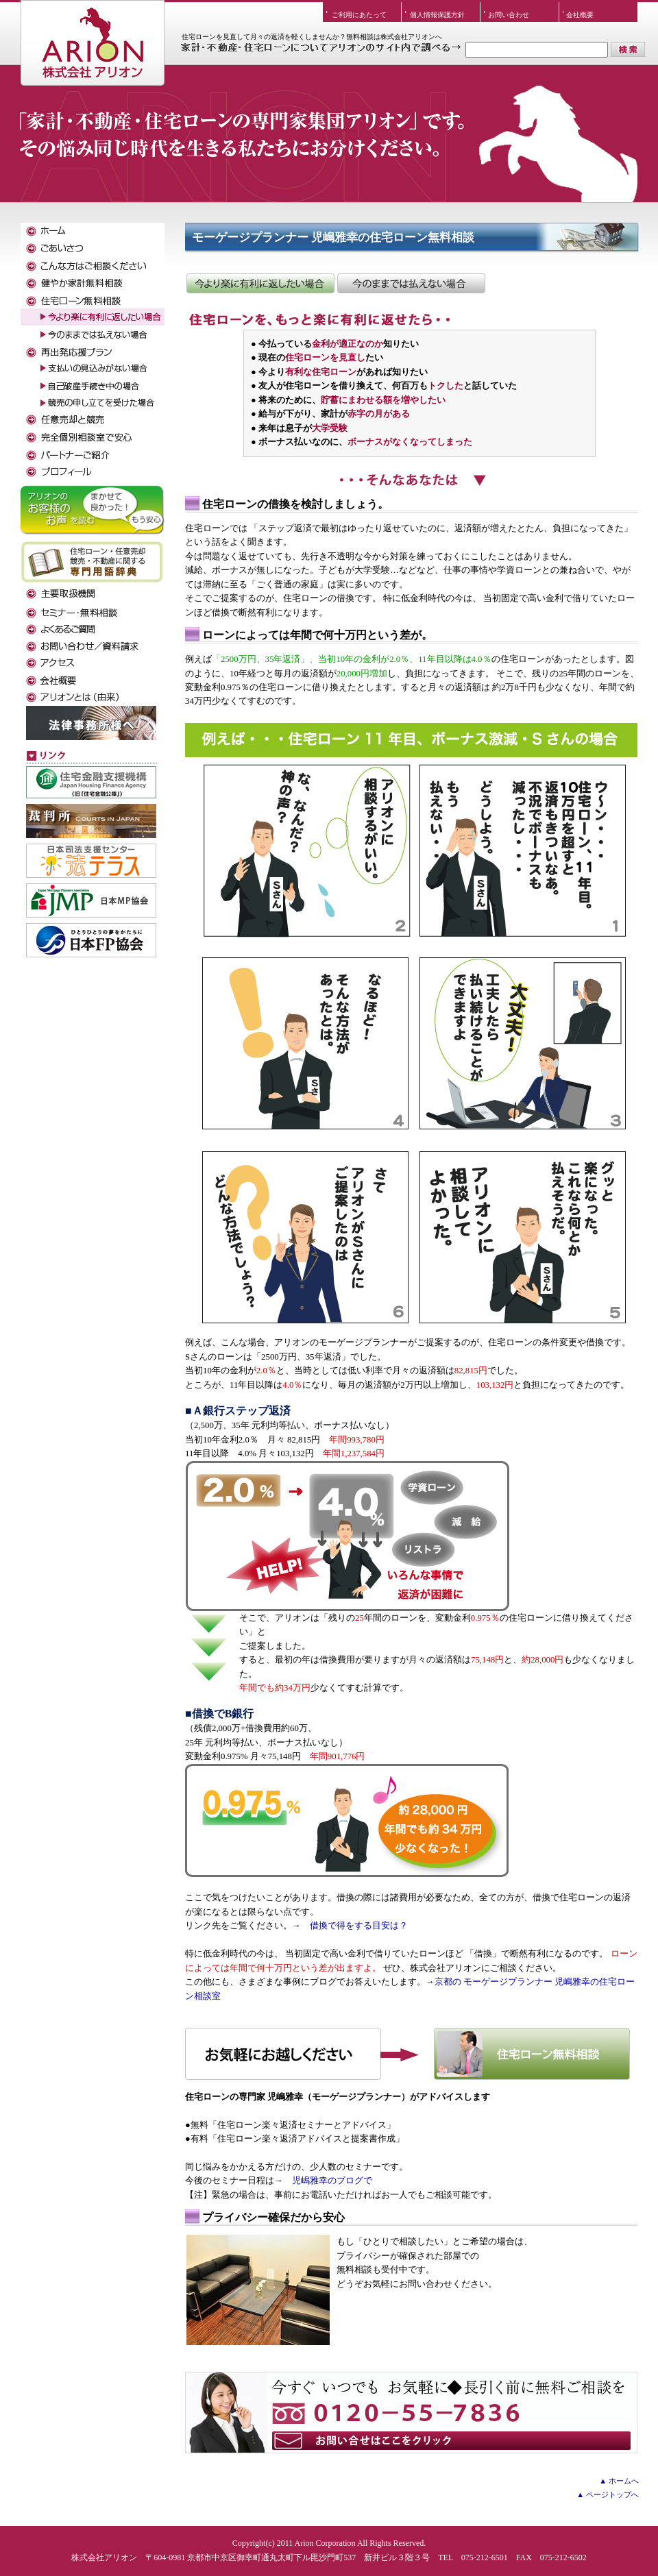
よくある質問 (92, 628)
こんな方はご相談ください (92, 265)
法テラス (91, 861)
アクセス (92, 663)
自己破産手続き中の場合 (92, 385)
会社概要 (580, 15)
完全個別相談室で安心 (92, 436)
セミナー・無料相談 (92, 611)
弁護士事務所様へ (91, 723)
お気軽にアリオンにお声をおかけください (411, 2412)
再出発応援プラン (92, 351)
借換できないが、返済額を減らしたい (411, 283)
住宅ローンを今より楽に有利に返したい (260, 283)
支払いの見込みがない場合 (92, 368)
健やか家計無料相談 (92, 282)
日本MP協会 (91, 900)
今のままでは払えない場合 (92, 334)
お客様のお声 (92, 508)
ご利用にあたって (359, 15)
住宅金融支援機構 (91, 782)
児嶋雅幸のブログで (332, 2180)
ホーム (92, 231)
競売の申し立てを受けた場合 (92, 402)
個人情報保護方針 (437, 15)
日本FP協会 (91, 940)
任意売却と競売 (92, 419)
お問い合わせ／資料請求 (92, 645)
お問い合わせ (508, 15)
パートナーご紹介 (92, 454)
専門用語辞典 (92, 561)
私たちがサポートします (92, 471)
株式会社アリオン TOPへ (92, 31)
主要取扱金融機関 (92, 594)
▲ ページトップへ (607, 2494)
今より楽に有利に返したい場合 (92, 317)
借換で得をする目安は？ (359, 1925)
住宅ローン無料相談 (407, 2054)
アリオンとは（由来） (92, 697)
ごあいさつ (92, 248)
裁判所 (91, 821)
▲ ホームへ (619, 2481)
